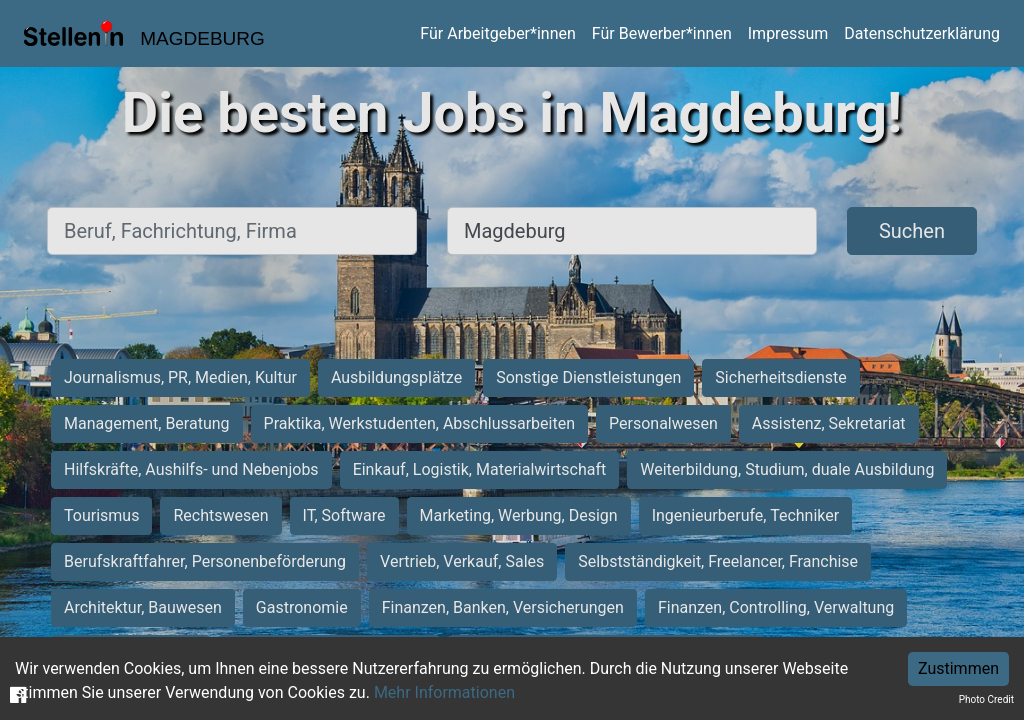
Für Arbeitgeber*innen (497, 33)
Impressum (788, 33)
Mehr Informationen (444, 692)
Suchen (912, 231)
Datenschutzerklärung (922, 33)
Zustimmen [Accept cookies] (958, 668)
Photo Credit (986, 699)
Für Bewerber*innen (662, 33)
